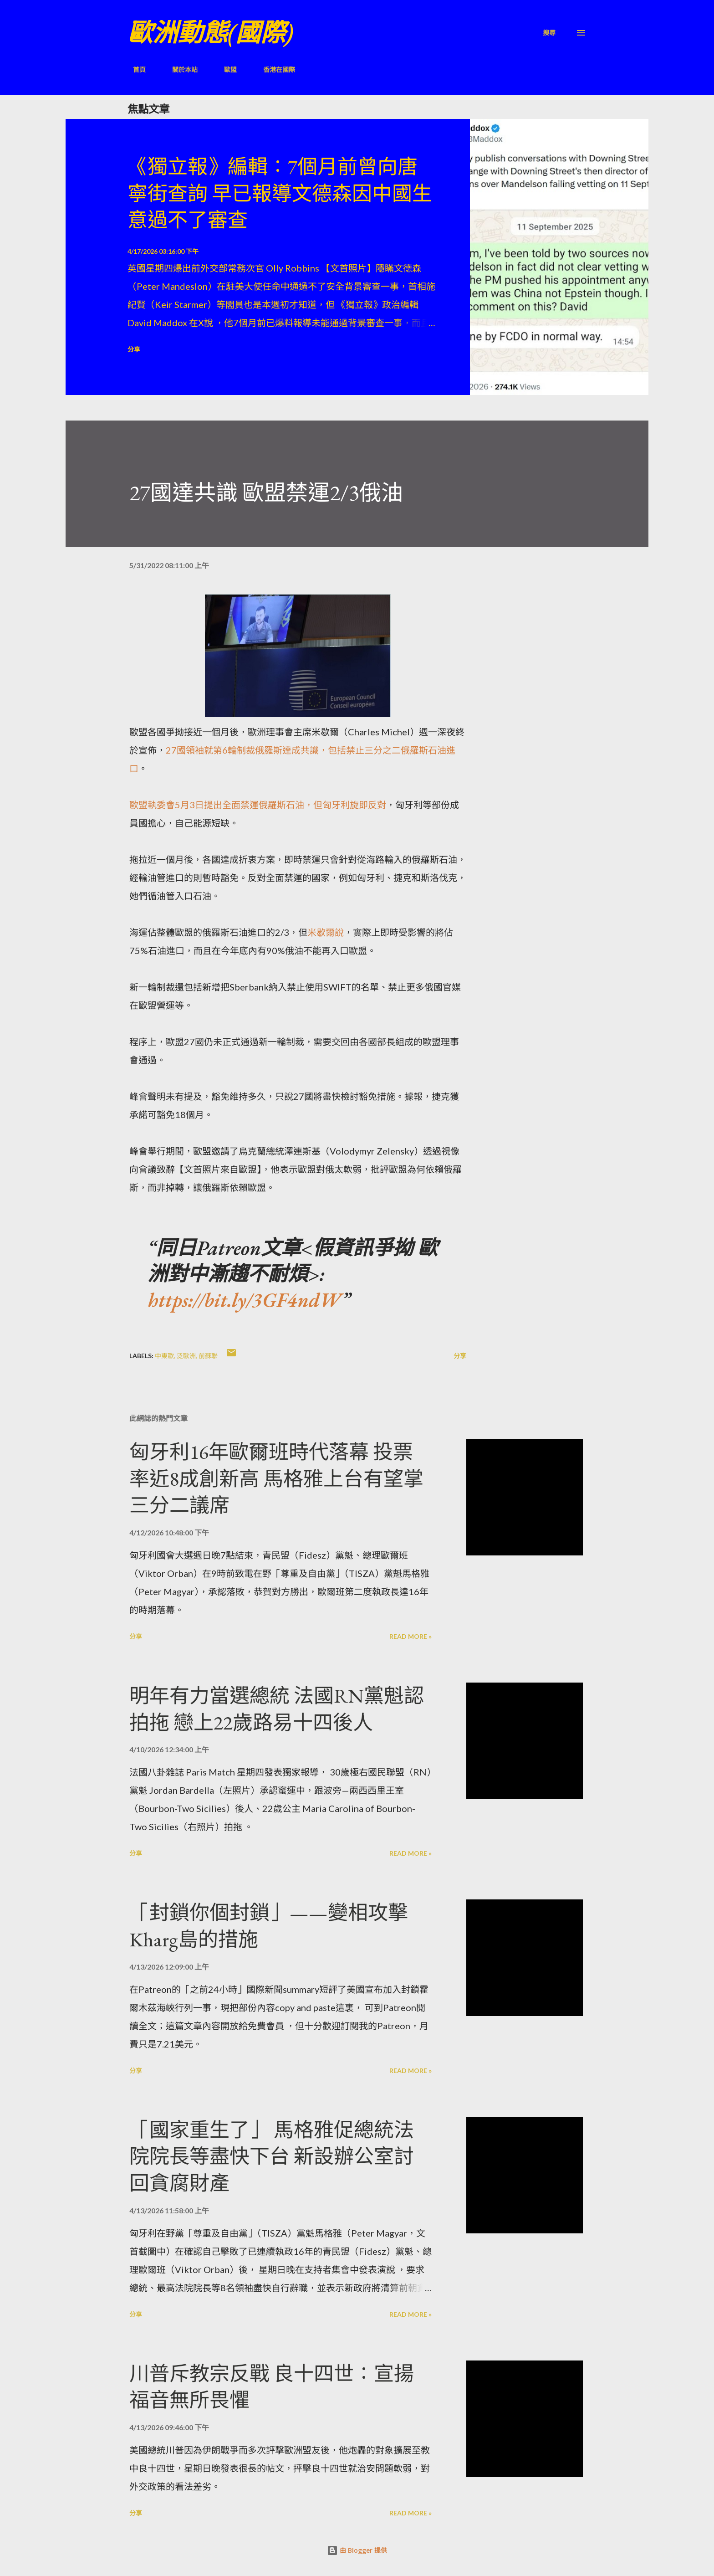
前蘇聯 (208, 1356)
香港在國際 (274, 69)
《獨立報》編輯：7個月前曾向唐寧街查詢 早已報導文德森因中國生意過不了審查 (280, 193)
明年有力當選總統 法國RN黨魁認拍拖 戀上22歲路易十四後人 (276, 1709)
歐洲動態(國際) (210, 32)
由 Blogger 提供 (357, 2550)
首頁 (134, 69)
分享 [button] (134, 349)
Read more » (410, 1636)
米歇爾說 (325, 932)
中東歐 (164, 1356)
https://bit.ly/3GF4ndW (245, 1300)
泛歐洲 (186, 1356)
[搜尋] (549, 32)
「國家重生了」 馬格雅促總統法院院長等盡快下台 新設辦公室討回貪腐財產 (271, 2156)
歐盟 (225, 69)
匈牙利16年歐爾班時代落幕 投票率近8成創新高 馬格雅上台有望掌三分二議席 (276, 1478)
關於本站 (179, 69)
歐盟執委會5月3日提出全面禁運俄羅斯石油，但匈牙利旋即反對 (257, 804)
